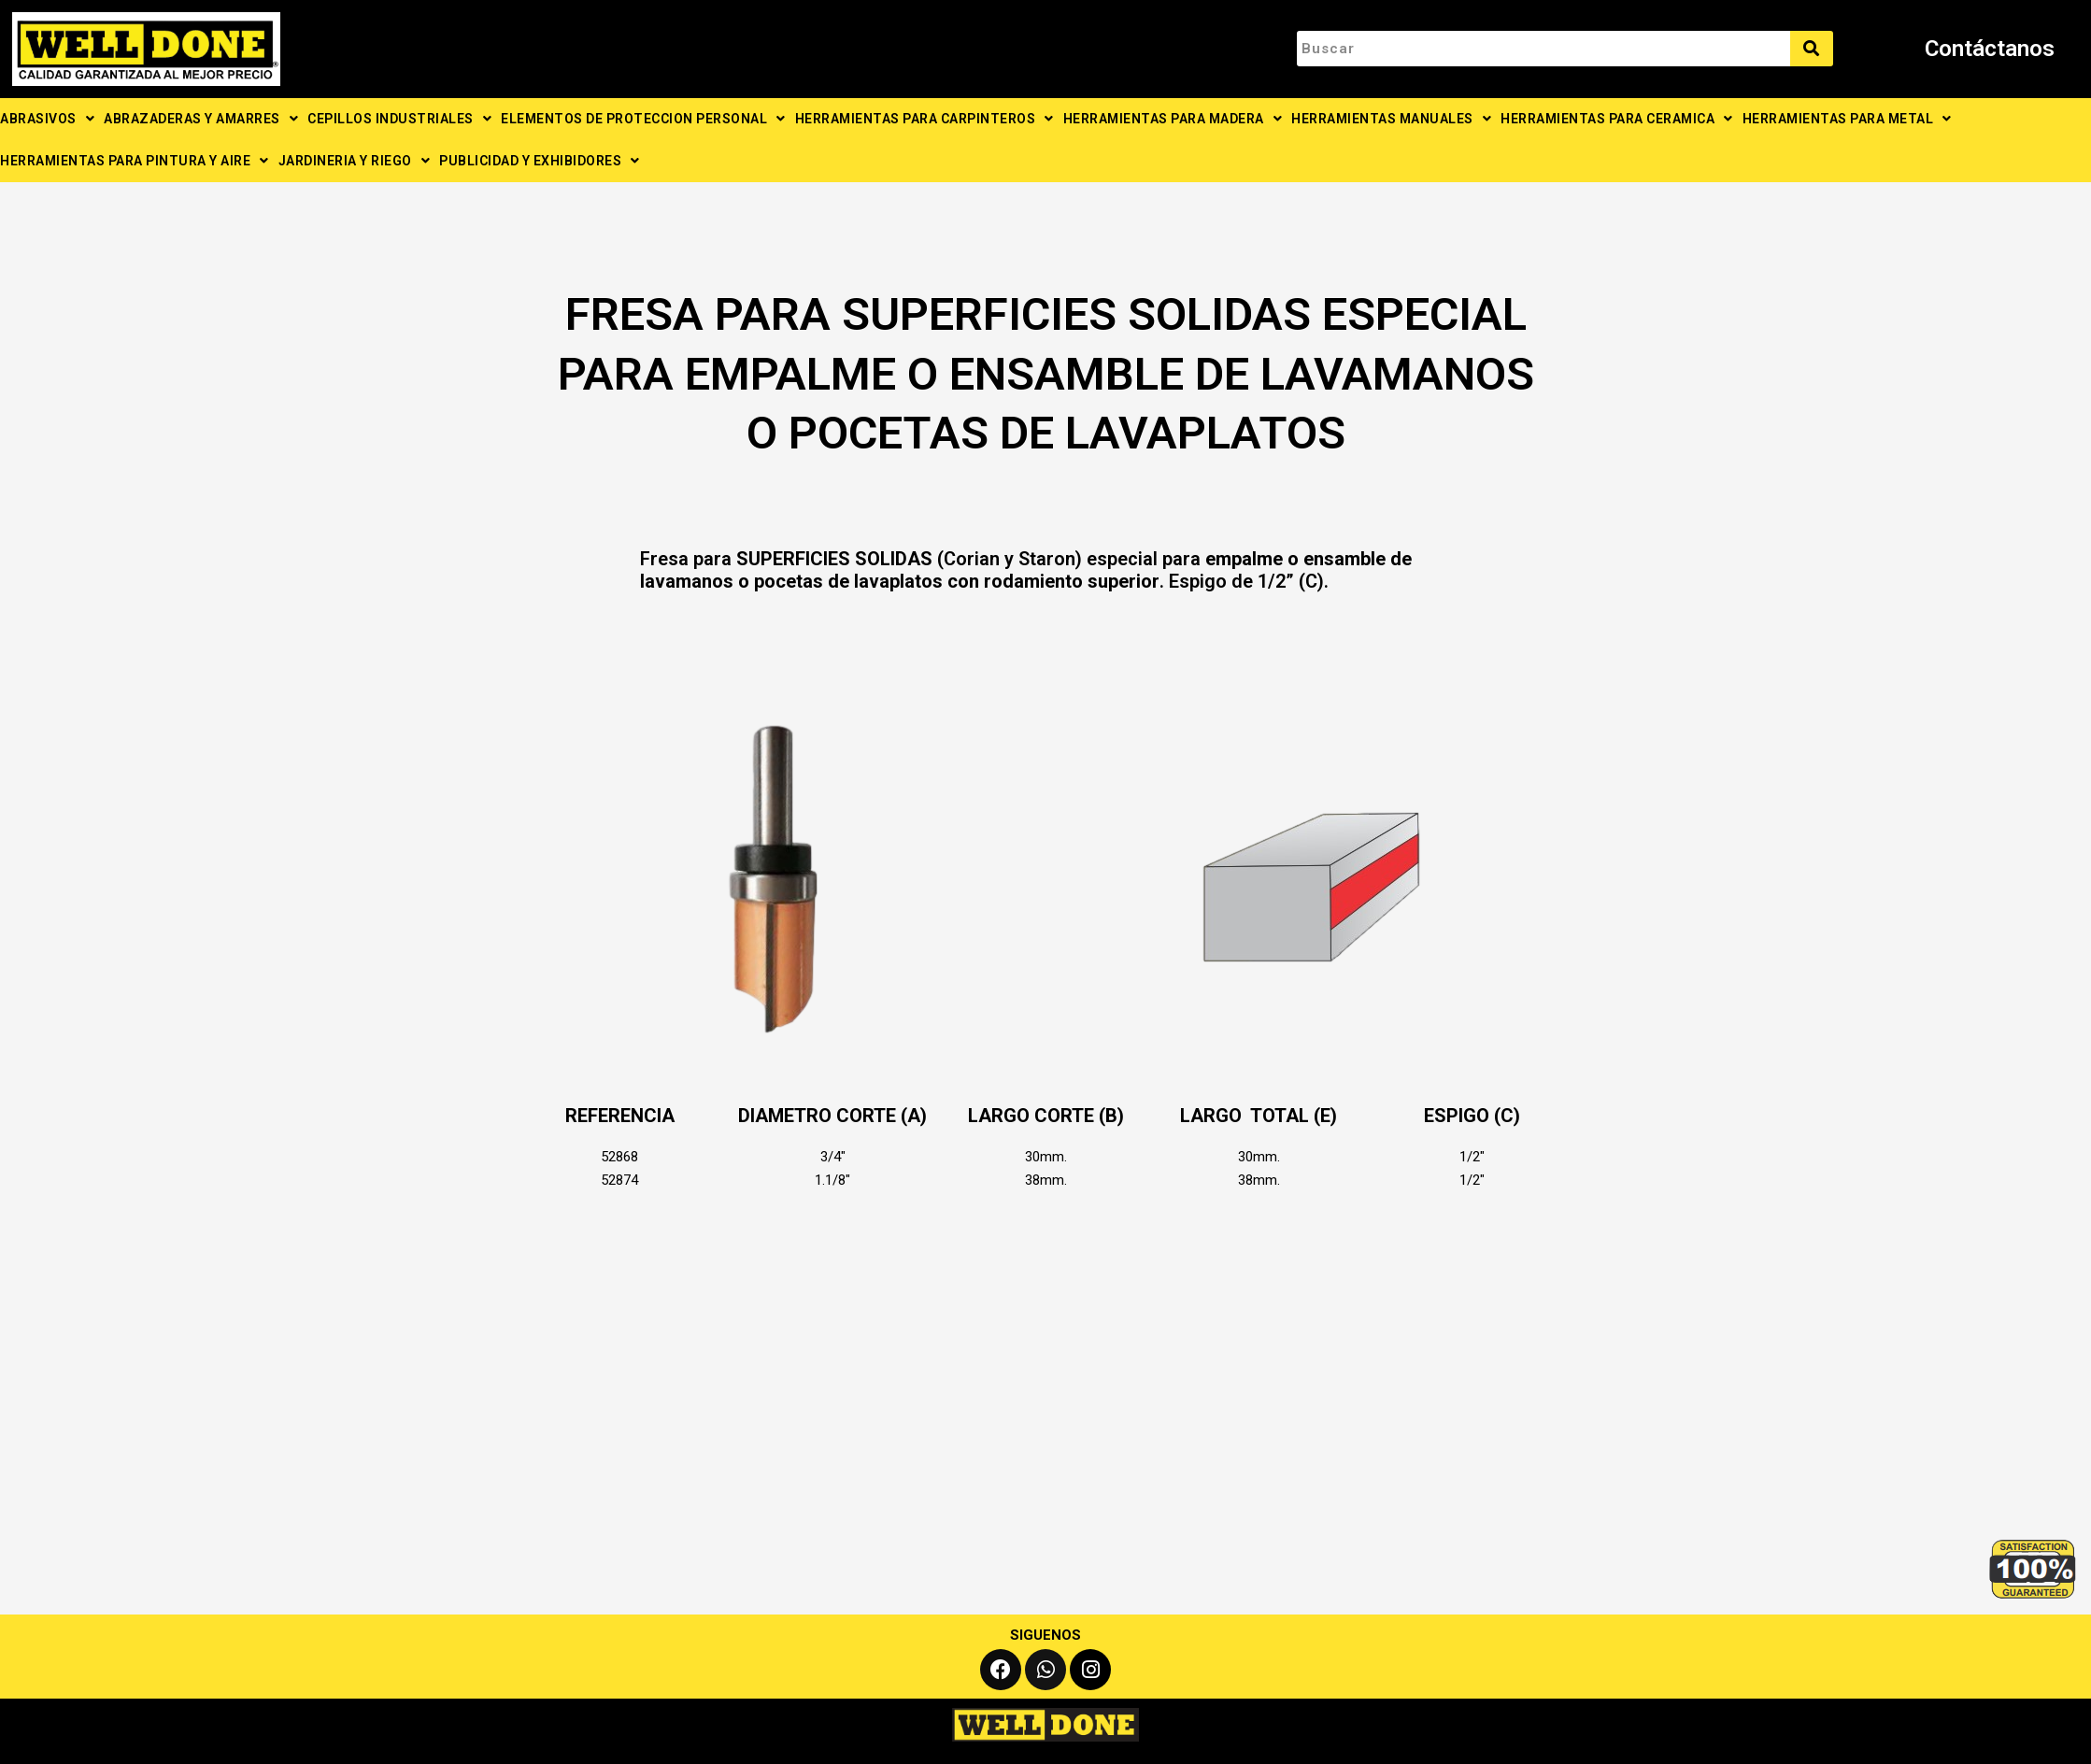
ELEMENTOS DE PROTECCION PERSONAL (643, 118)
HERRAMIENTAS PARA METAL (1847, 118)
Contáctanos (1990, 49)
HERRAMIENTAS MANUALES (1391, 118)
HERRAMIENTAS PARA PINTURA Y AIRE (134, 160)
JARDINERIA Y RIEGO (354, 160)
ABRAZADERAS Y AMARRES (201, 118)
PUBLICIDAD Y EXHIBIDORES (539, 160)
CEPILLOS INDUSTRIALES (399, 118)
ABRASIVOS (47, 118)
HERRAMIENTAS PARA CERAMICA (1617, 118)
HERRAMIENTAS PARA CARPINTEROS (924, 118)
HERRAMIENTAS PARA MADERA (1173, 118)
